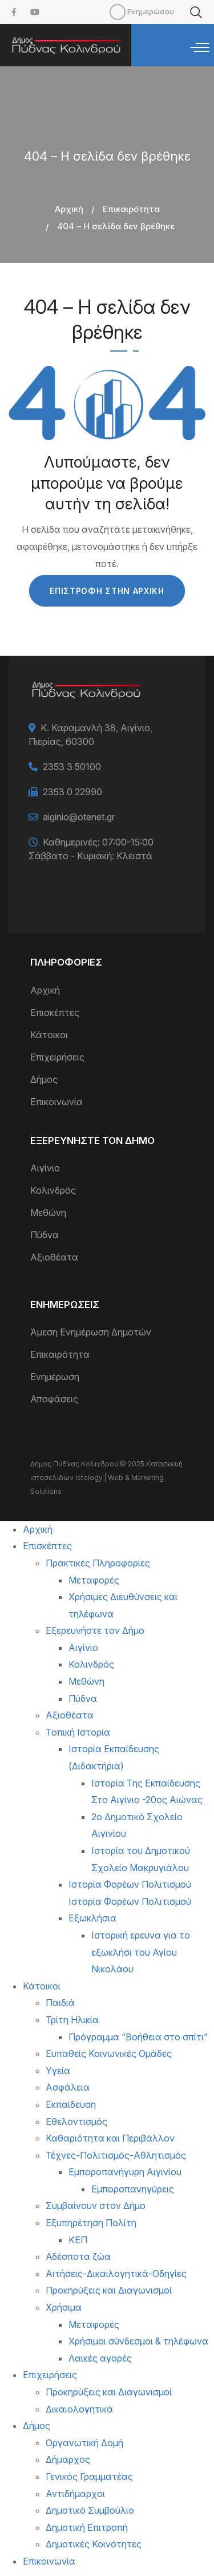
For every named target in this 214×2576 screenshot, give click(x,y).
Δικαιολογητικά (79, 2409)
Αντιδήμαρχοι (75, 2493)
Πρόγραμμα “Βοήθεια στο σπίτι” (138, 2037)
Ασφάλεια (68, 2087)
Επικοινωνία (56, 1101)
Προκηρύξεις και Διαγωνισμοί (109, 2290)
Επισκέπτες (54, 1012)
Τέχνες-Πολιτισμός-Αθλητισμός (116, 2155)
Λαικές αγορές (100, 2358)
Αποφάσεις (54, 1399)
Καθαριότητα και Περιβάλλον (110, 2138)
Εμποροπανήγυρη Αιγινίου (124, 2172)
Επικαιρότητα (131, 209)
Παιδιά (60, 2002)
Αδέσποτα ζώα (78, 2256)
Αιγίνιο (45, 1168)
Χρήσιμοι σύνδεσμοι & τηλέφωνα (138, 2341)
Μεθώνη (48, 1212)
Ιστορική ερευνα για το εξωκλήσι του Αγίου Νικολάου (140, 1952)
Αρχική (69, 209)
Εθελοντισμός (76, 2121)
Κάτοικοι (49, 1034)
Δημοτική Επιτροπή (87, 2527)
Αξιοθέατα (54, 1257)
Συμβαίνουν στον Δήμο (96, 2205)
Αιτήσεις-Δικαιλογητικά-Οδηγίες (116, 2273)
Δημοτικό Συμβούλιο (90, 2510)
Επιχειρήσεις (57, 1057)
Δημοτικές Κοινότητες (94, 2544)
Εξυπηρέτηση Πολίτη (91, 2222)
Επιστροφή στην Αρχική (107, 591)
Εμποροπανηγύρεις (132, 2189)
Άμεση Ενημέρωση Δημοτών (90, 1332)
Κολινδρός (53, 1190)
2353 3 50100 (72, 766)
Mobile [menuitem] (118, 12)
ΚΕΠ (77, 2240)
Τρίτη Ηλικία (72, 2019)
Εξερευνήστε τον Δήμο (95, 1630)
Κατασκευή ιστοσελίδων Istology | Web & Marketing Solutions (106, 1478)
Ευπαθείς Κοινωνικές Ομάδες (109, 2053)
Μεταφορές (93, 1580)
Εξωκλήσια (92, 1918)
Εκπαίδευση (71, 2104)
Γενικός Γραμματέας (89, 2476)
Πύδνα (44, 1235)
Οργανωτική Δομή (84, 2443)
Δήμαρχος (68, 2459)
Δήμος (44, 1079)
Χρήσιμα (64, 2307)
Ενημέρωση (54, 1376)
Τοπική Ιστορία (78, 1732)
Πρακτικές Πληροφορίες (98, 1563)
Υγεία (58, 2070)
